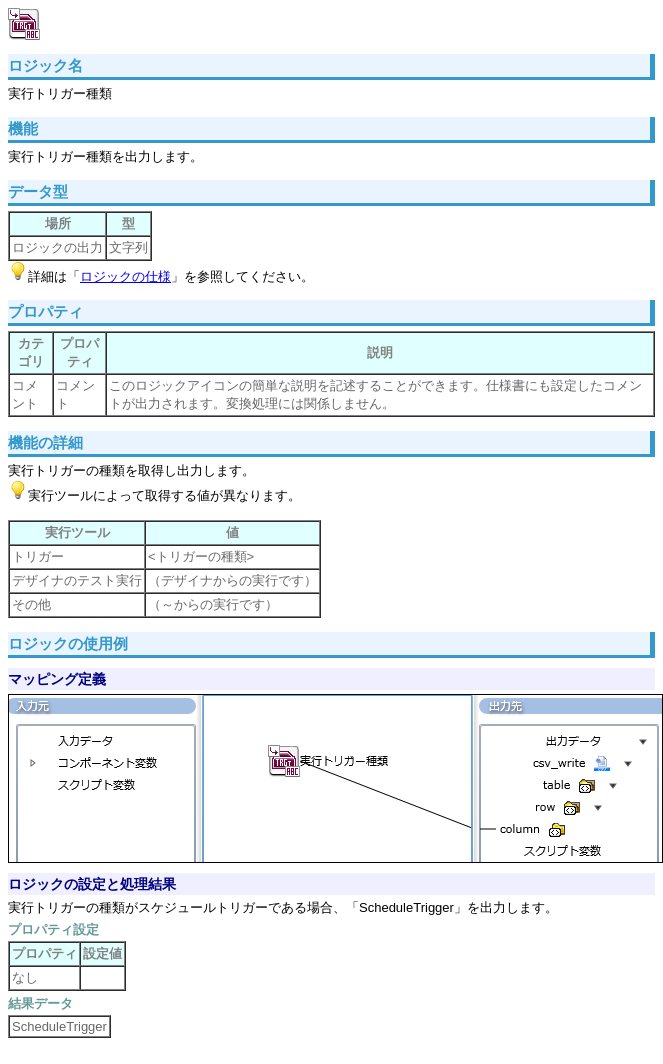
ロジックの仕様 (125, 276)
